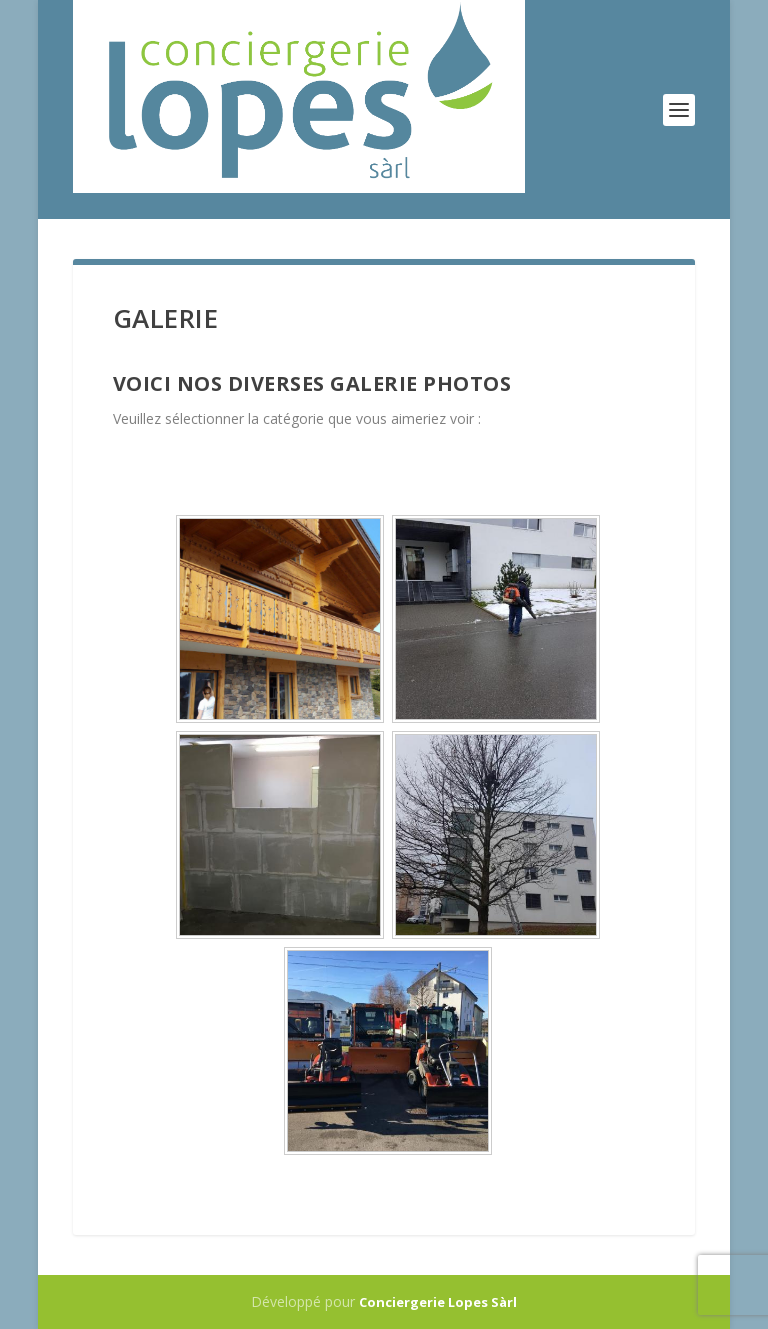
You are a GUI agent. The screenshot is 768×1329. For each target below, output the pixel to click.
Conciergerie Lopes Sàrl (438, 1302)
